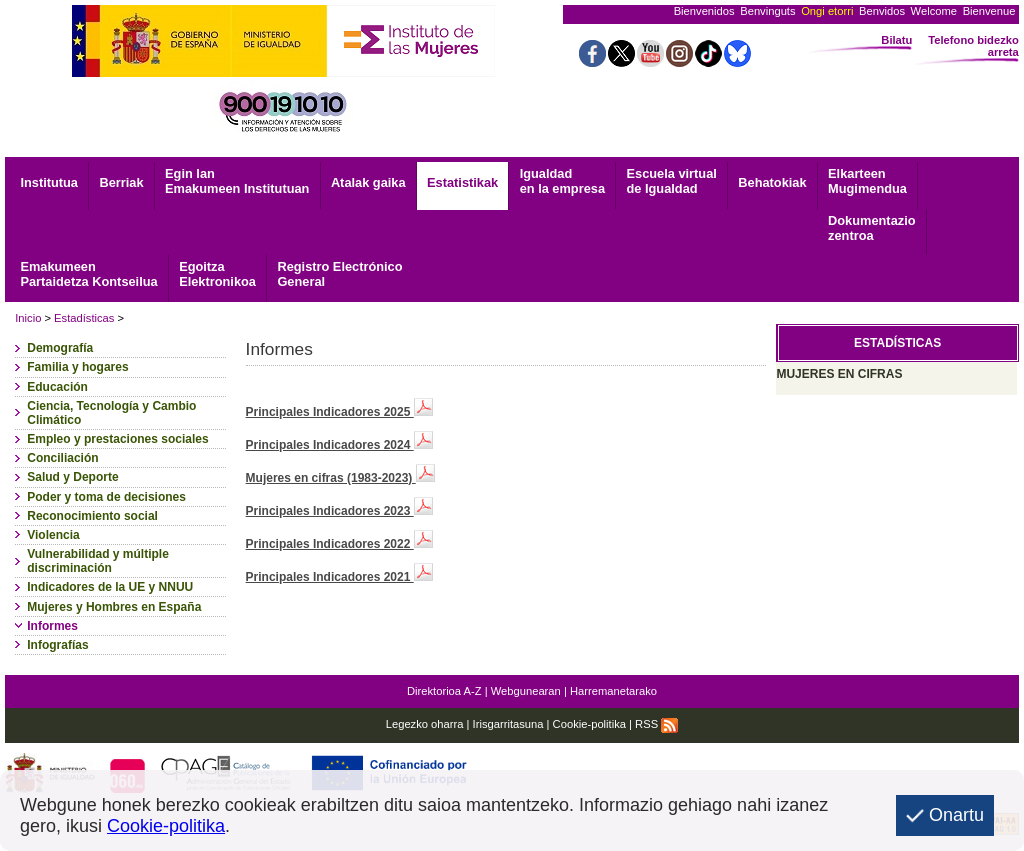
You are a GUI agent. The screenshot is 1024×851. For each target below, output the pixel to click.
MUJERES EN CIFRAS (839, 374)
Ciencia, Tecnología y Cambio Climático (111, 413)
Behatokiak (772, 182)
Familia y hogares (77, 367)
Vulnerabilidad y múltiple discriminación (98, 561)
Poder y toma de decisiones (106, 497)
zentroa (871, 228)
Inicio (28, 318)
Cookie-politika (589, 724)
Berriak (121, 182)
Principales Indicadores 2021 (339, 577)
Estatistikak (462, 182)
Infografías (57, 645)
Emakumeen (88, 274)
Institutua (49, 182)
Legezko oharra (425, 724)
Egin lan (237, 181)
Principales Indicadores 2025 (339, 412)
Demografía (60, 348)
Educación (57, 387)
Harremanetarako (613, 691)
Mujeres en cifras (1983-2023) (340, 478)
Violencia (53, 535)
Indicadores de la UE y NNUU (110, 587)
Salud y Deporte (72, 477)
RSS (656, 724)
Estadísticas (84, 318)
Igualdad (562, 181)
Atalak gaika (368, 182)
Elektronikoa (217, 274)
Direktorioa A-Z (444, 691)
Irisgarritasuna (508, 724)
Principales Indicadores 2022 (339, 544)
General (339, 274)
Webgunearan (526, 691)
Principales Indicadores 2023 (339, 511)
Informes (52, 626)
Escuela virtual (672, 181)
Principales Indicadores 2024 (339, 445)
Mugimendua (867, 181)
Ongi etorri (827, 11)
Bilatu (896, 40)
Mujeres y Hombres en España (114, 607)
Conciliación (62, 458)
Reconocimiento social (92, 516)
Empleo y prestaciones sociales (117, 439)
